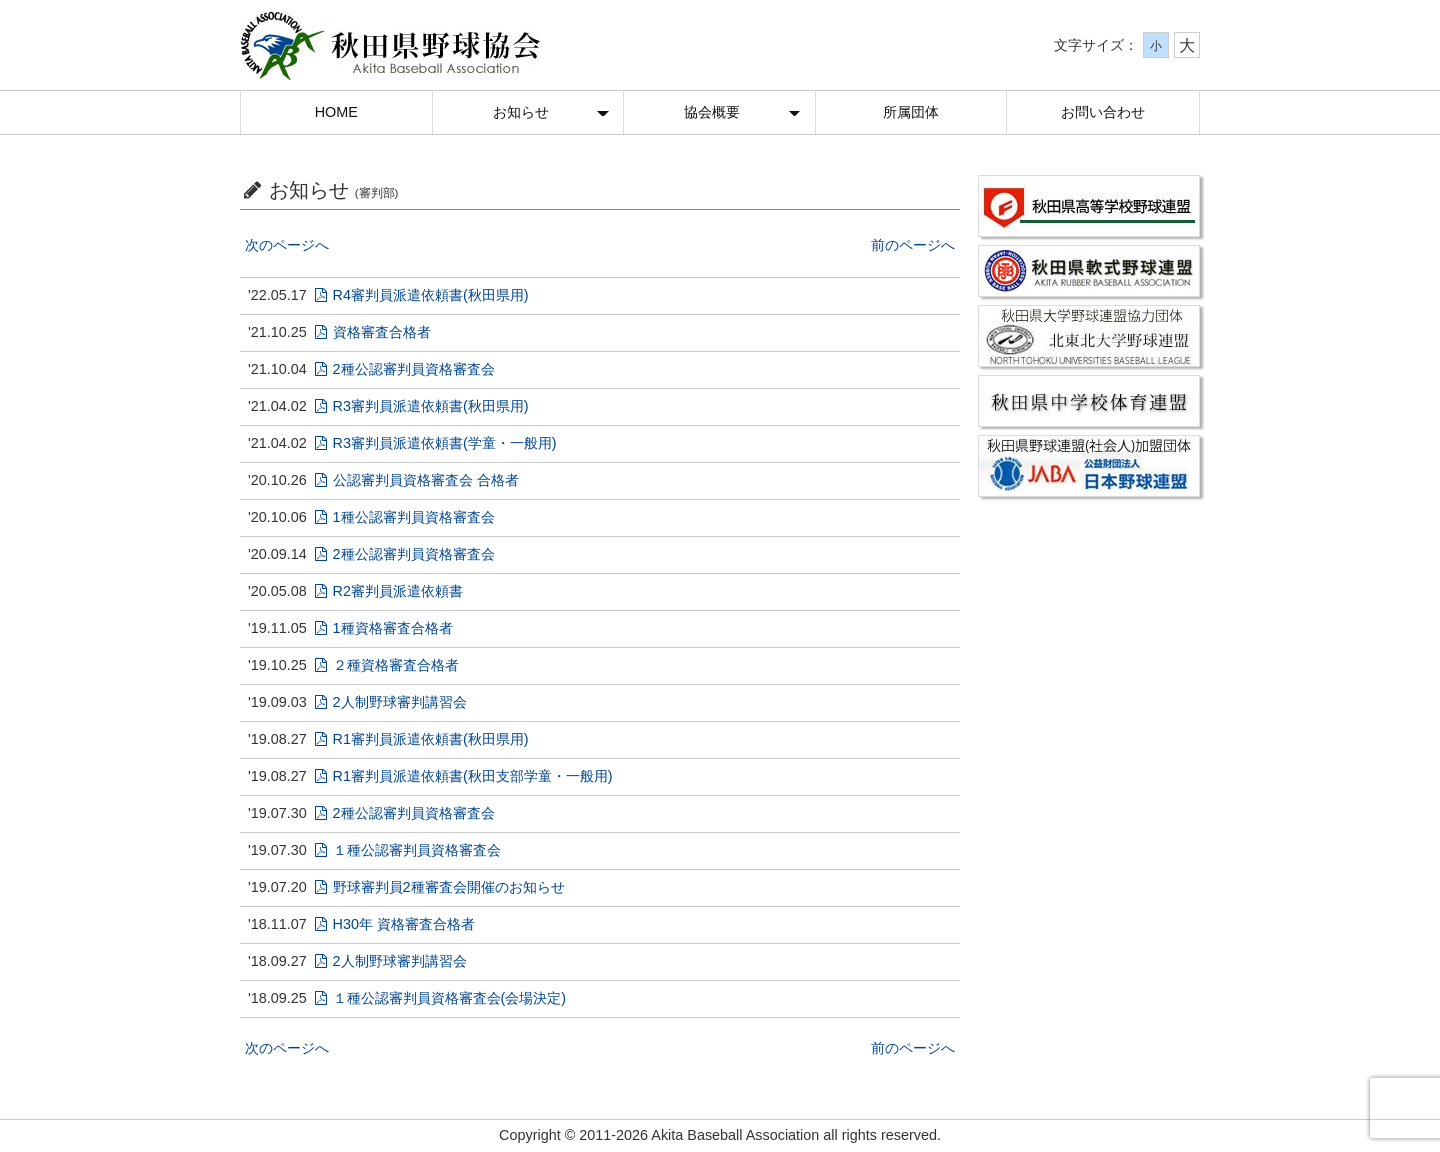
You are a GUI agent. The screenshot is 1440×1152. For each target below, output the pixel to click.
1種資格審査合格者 (384, 628)
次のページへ (287, 245)
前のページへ (913, 245)
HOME (336, 112)
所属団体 (911, 112)
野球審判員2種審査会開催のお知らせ (440, 887)
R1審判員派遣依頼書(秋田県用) (422, 739)
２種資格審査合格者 (387, 665)
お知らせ (521, 112)
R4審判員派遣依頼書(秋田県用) (422, 295)
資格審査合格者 (373, 332)
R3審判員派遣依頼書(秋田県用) (422, 406)
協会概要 (712, 112)
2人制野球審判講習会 (391, 702)
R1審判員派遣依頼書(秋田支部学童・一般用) (464, 776)
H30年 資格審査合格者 (395, 924)
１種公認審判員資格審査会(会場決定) (440, 998)
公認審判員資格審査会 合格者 (417, 480)
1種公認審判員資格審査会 (405, 517)
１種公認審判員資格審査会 (408, 850)
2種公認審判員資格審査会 (405, 369)
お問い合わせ (1103, 112)
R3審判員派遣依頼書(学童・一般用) (436, 443)
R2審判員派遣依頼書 (389, 591)
